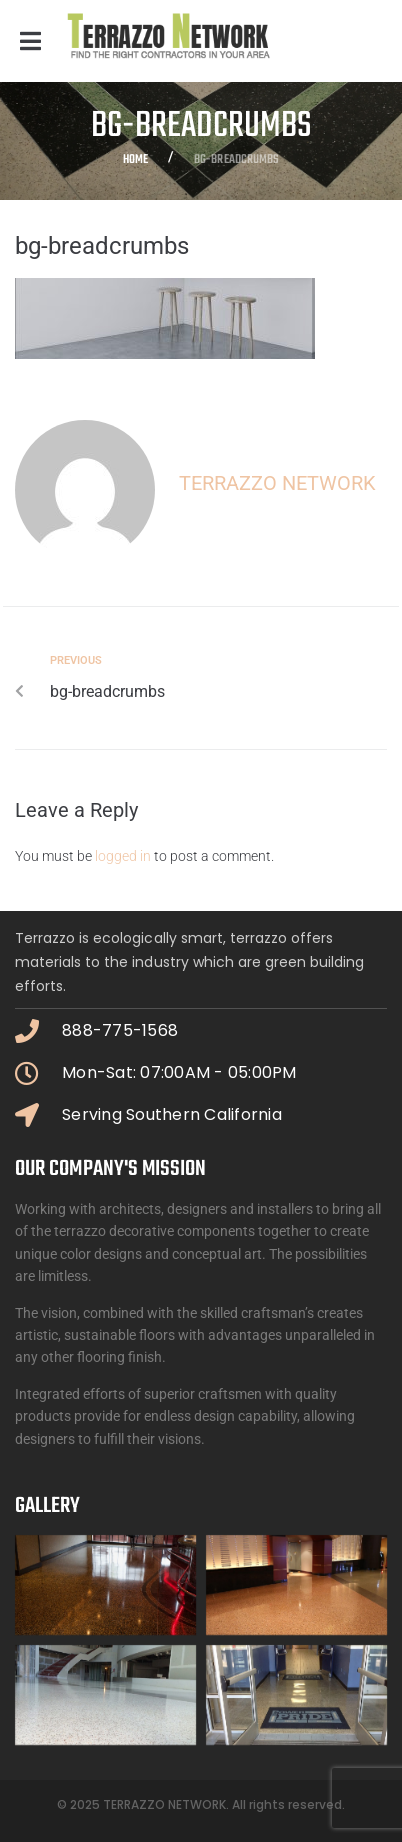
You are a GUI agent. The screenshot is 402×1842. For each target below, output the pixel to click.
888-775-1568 (120, 1030)
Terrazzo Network (277, 483)
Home (135, 160)
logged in (123, 856)
